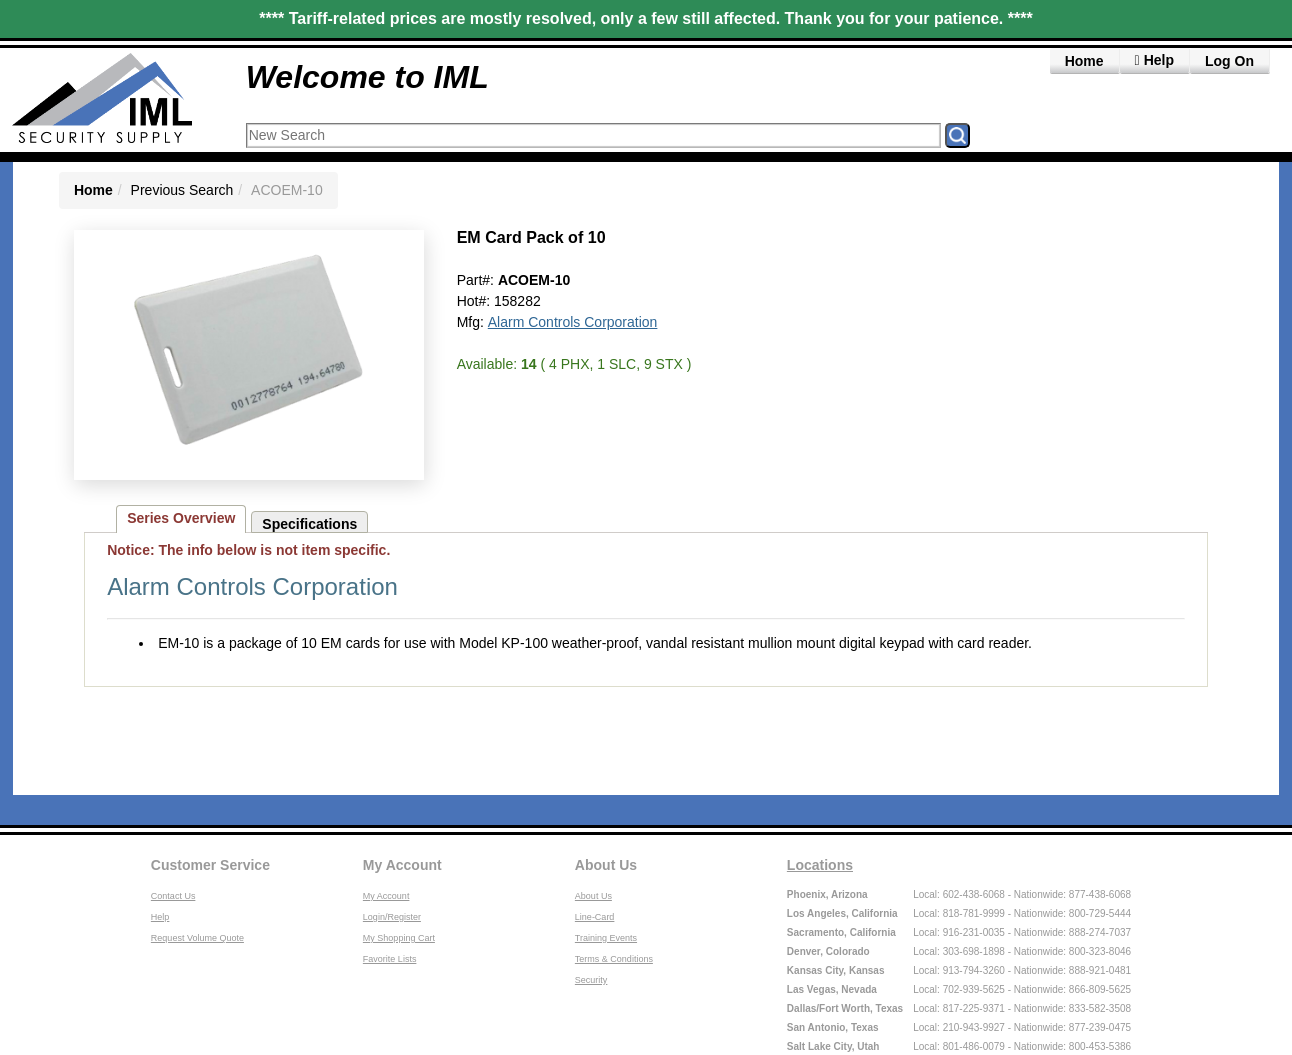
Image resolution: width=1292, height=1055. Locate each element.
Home (1084, 61)
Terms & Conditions (614, 959)
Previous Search (182, 190)
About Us (606, 865)
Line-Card (595, 917)
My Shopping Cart (399, 938)
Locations (820, 865)
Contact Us (173, 896)
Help (160, 917)
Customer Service (210, 865)
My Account (402, 865)
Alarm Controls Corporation (573, 322)
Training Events (606, 938)
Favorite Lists (390, 959)
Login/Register (392, 917)
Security (591, 980)
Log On (1229, 61)
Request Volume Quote (197, 938)
